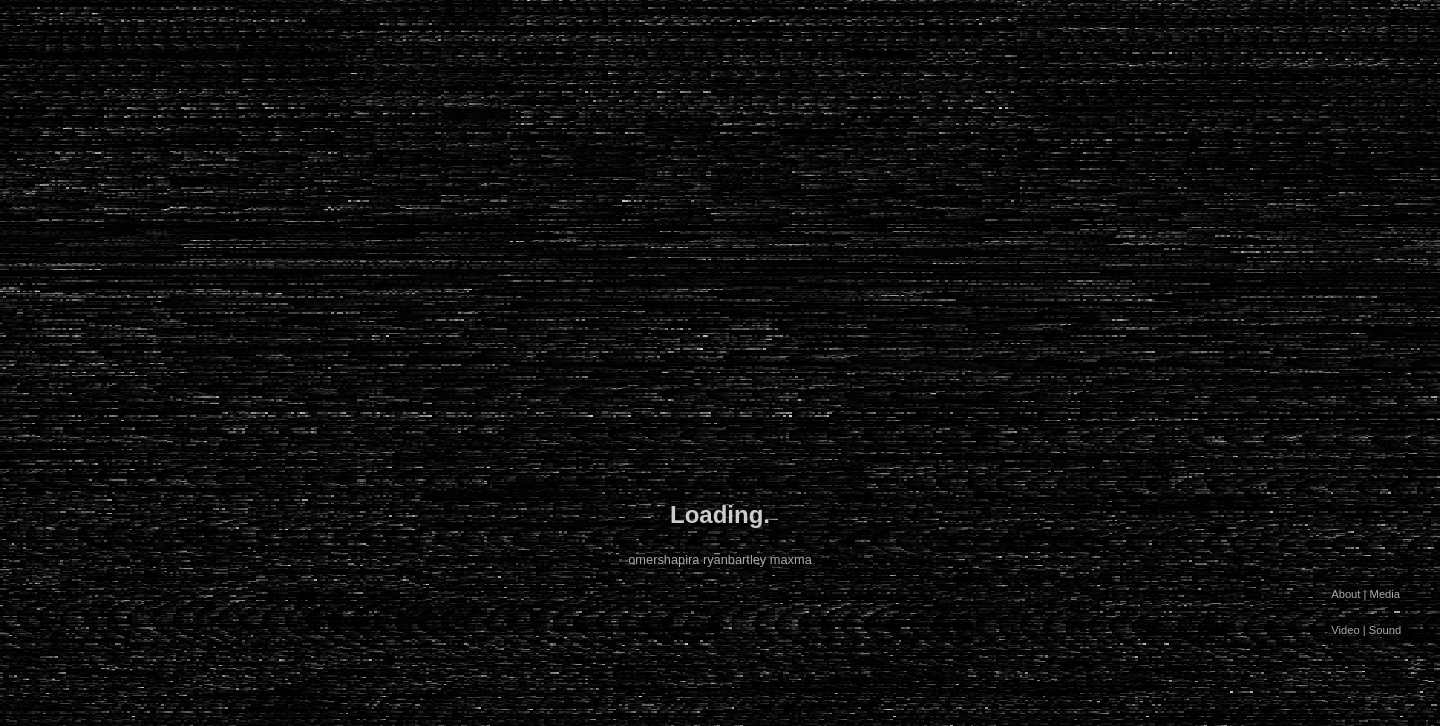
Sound (1385, 630)
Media (1385, 594)
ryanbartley (734, 559)
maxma (791, 559)
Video (1345, 630)
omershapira (663, 559)
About (1345, 594)
